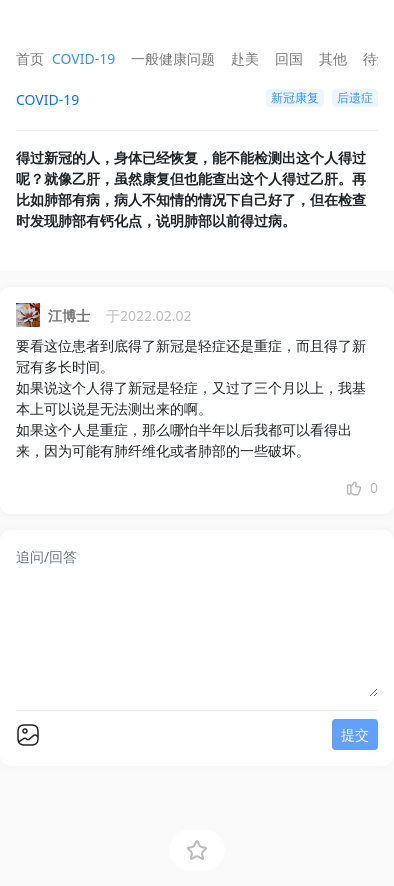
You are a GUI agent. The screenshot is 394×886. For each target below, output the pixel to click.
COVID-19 (83, 58)
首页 (30, 58)
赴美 (245, 58)
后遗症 (355, 97)
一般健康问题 (173, 58)
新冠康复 (295, 97)
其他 (333, 58)
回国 (289, 58)
